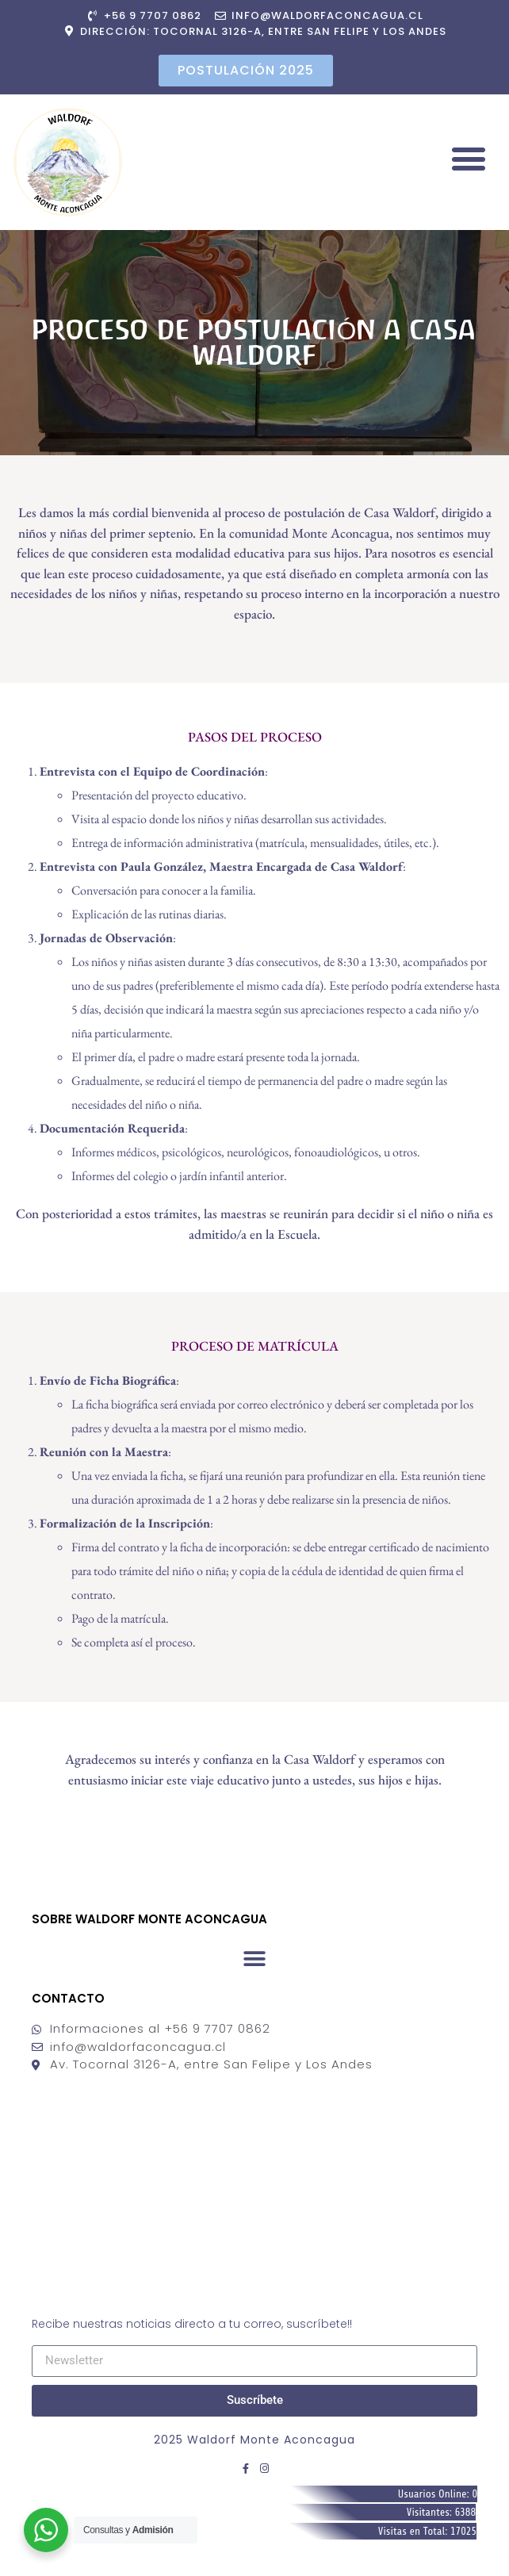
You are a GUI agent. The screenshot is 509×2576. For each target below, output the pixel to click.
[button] (468, 158)
